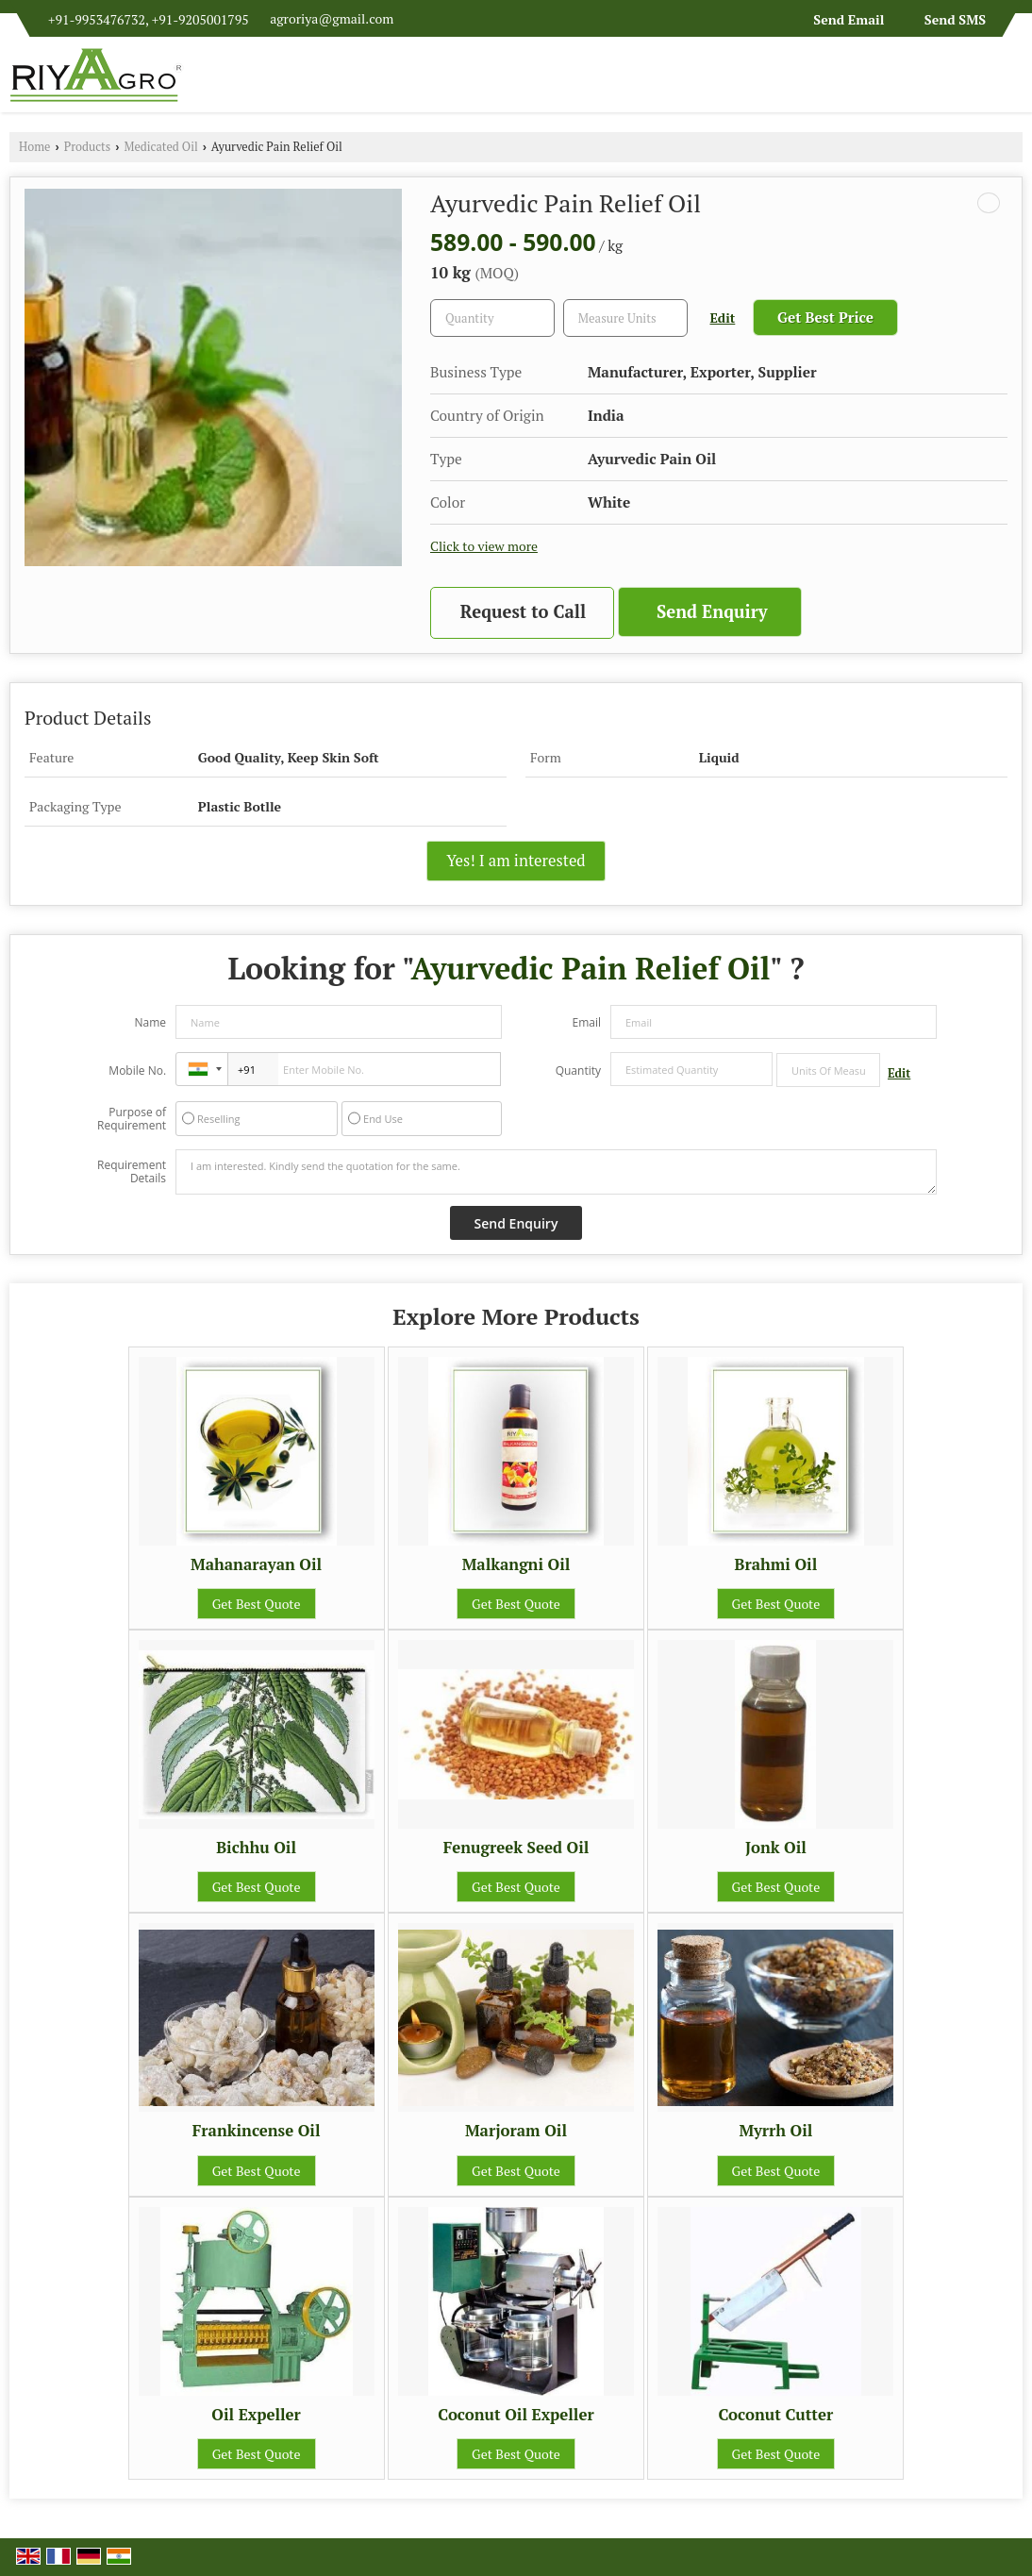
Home (34, 147)
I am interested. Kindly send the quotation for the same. (556, 1172)
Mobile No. (137, 1070)
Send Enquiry (712, 611)
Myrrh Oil (775, 2130)
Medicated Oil (161, 147)
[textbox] (625, 318)
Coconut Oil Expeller (515, 2414)
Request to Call (523, 611)
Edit (723, 317)
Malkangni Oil (516, 1564)
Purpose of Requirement (131, 1119)
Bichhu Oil (256, 1847)
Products (87, 147)
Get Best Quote (256, 1604)
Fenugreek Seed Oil (516, 1847)
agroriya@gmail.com (331, 18)
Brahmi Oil (776, 1564)
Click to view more (484, 546)
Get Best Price (825, 317)
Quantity (578, 1070)
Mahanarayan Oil (256, 1564)
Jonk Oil (776, 1847)
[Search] (1011, 79)
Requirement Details (131, 1172)
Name (150, 1022)
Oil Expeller (255, 2414)
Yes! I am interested (515, 860)
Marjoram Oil (516, 2130)
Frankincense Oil (256, 2130)
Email (586, 1022)
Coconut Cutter (776, 2414)
